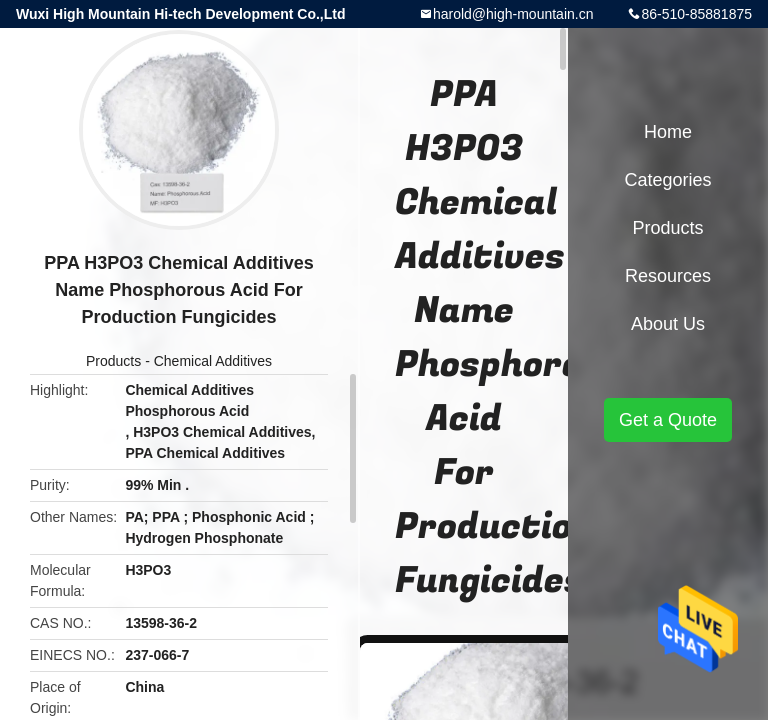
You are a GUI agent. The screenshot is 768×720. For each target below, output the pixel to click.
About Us (668, 324)
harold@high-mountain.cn (513, 14)
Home (668, 132)
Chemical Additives (213, 361)
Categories (667, 180)
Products (113, 361)
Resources (668, 276)
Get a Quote (668, 420)
